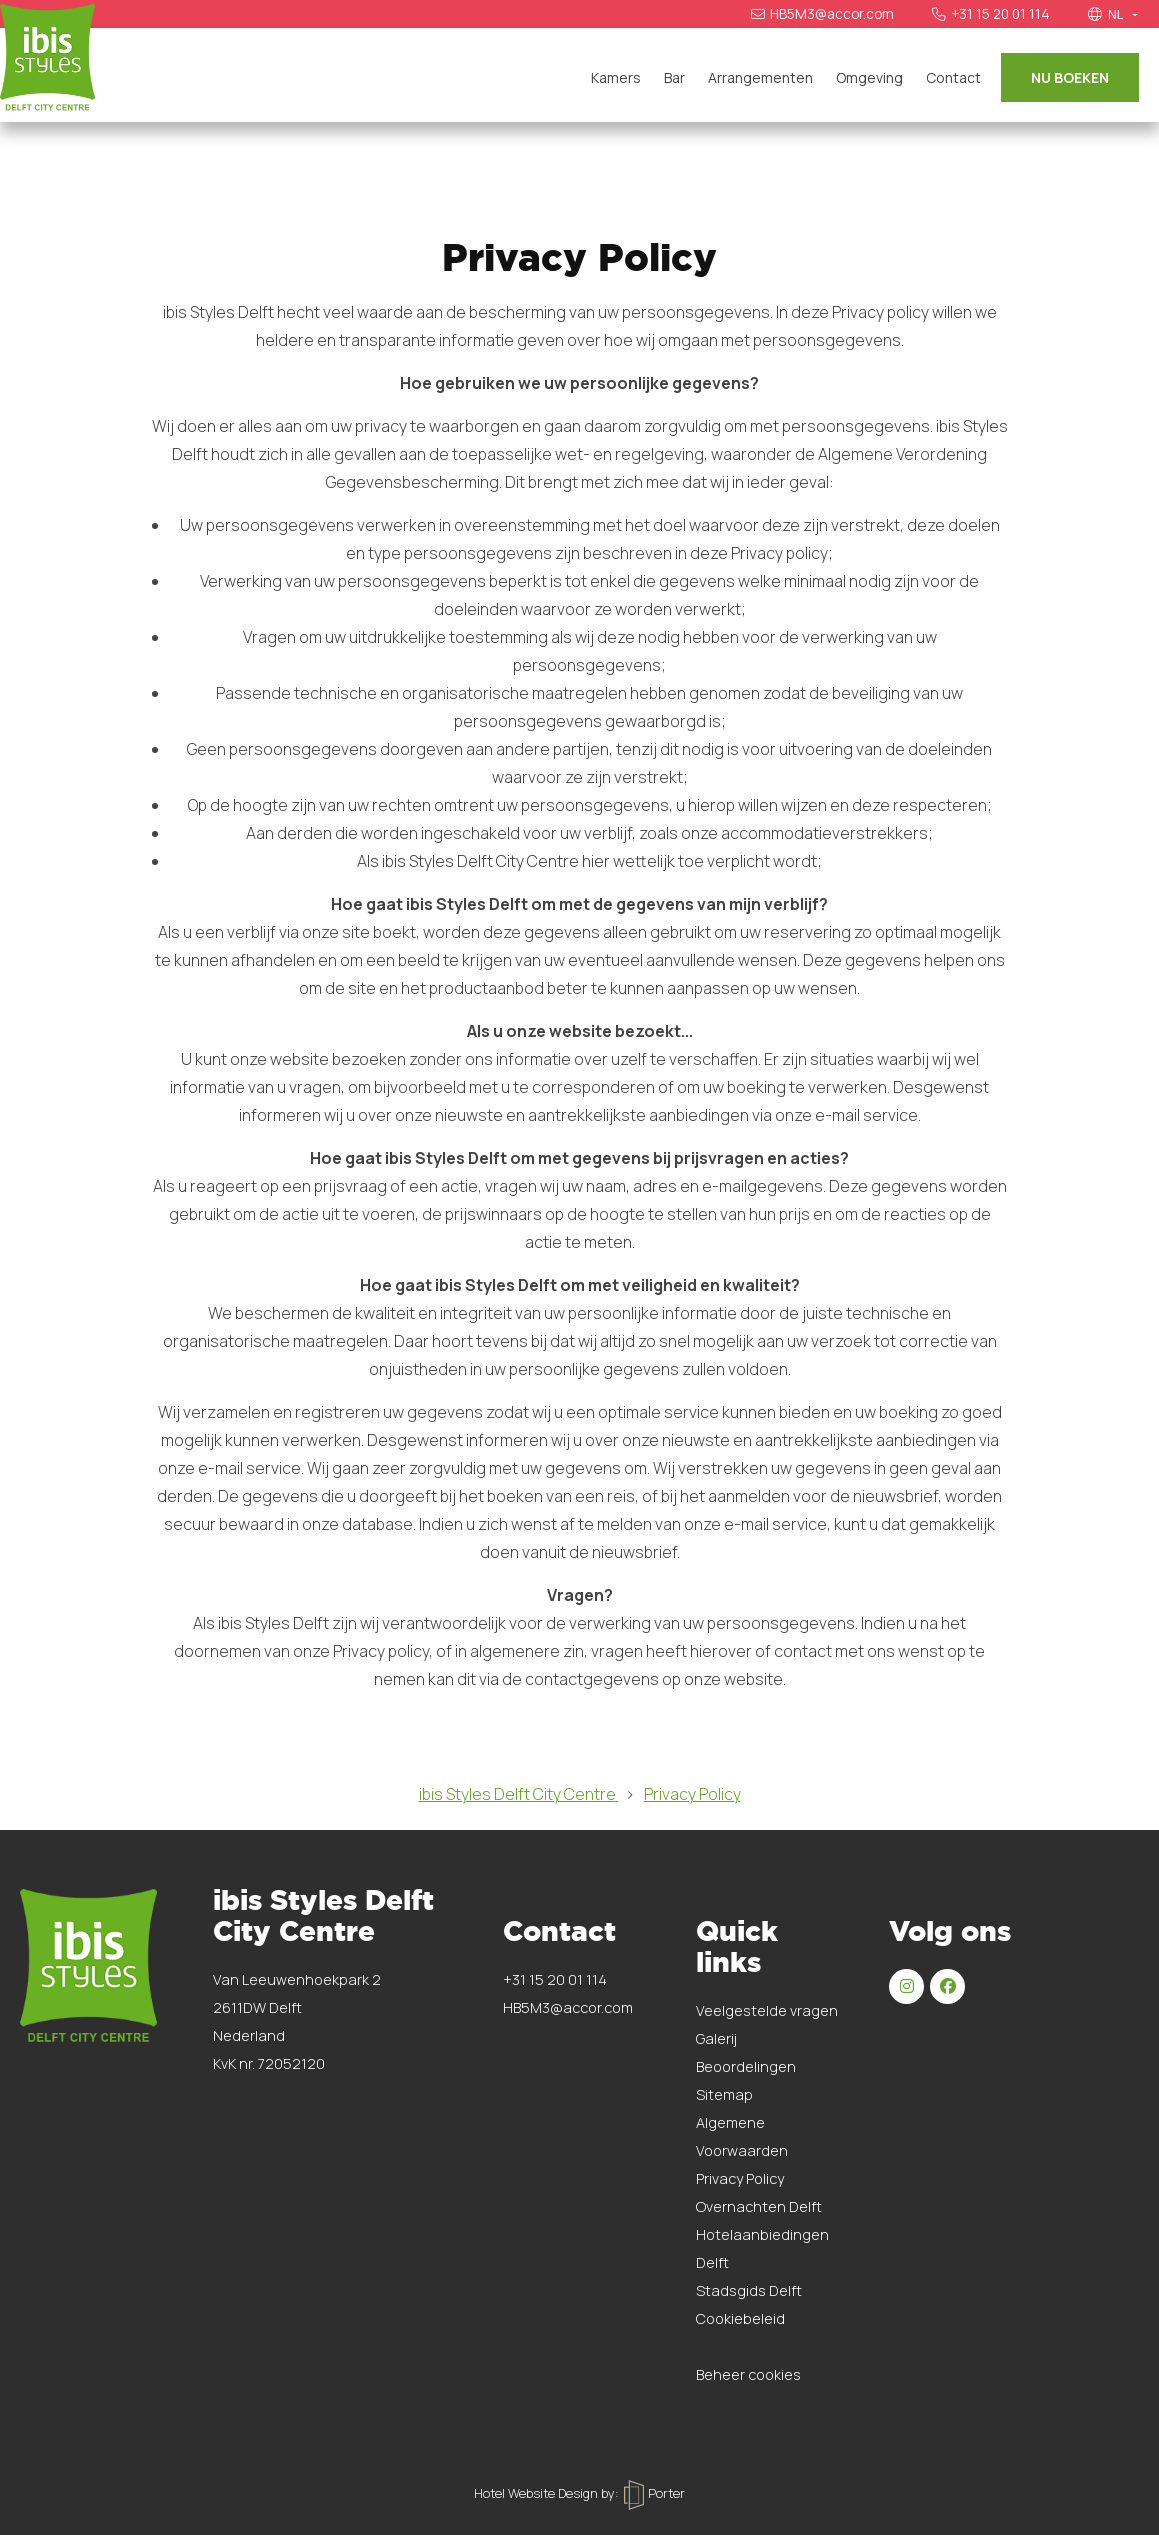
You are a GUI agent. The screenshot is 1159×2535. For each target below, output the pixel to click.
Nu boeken (1070, 77)
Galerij (716, 2038)
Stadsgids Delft (749, 2290)
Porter (654, 2493)
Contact (953, 77)
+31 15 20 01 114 (991, 14)
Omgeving (869, 77)
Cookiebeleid (740, 2318)
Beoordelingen (746, 2066)
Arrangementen (760, 77)
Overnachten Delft (759, 2206)
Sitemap (724, 2094)
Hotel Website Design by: (546, 2493)
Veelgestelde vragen (767, 2010)
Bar (674, 77)
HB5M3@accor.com (822, 14)
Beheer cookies (748, 2374)
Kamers (616, 77)
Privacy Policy (740, 2178)
